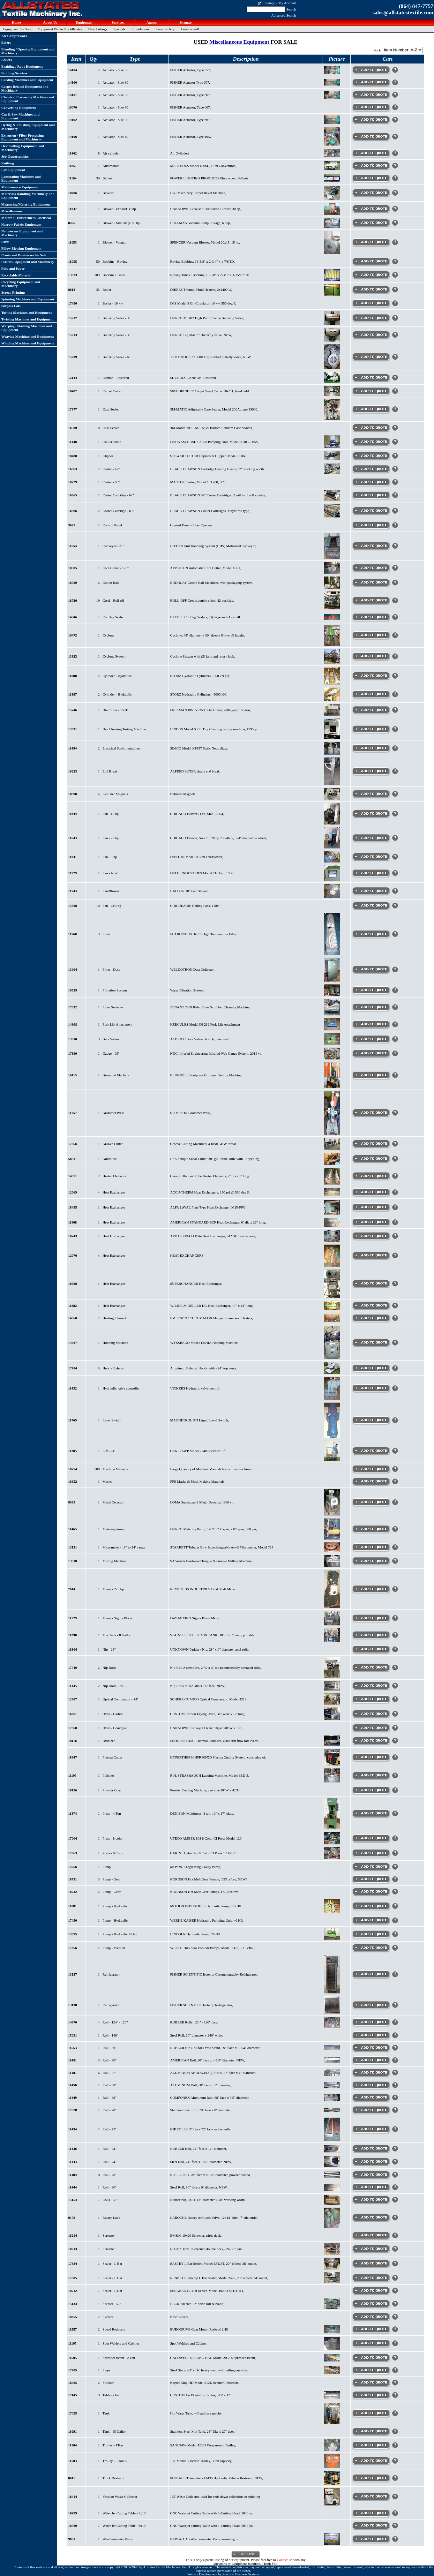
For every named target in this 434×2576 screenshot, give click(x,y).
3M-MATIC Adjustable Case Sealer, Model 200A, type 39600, (214, 409)
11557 (72, 2329)
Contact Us (284, 2560)
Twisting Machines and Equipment (27, 319)
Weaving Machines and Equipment (27, 336)
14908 (72, 1024)
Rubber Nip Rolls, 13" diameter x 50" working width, (207, 2200)
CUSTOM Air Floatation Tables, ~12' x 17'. (200, 2395)
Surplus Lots (10, 306)
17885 (72, 2278)
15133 (72, 2304)
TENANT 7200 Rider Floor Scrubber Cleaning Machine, (210, 1007)
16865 (72, 495)
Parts (5, 242)
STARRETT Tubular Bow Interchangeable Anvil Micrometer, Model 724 (221, 1547)
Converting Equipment (18, 107)
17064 (72, 1838)
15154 (72, 2200)
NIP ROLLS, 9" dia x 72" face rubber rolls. (200, 2129)
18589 (72, 582)
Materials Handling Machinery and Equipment (28, 196)
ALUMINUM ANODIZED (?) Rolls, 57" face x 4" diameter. (213, 2073)
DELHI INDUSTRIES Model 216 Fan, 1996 (201, 873)
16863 (72, 469)
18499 (72, 2513)
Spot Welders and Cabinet (188, 2343)
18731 (72, 1879)
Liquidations (140, 29)
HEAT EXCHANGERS (187, 1255)
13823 (72, 656)
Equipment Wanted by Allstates (60, 29)
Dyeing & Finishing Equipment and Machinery (28, 127)
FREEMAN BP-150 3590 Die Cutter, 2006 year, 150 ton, (210, 710)
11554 (72, 546)
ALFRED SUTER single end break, (195, 771)
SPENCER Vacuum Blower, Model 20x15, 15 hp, (205, 242)
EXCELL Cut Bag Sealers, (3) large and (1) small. (205, 617)
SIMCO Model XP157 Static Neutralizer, (199, 748)
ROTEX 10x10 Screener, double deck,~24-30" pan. (206, 2249)
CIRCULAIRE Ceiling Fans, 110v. (194, 906)
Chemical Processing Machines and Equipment (27, 99)
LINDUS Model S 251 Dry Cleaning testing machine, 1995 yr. (214, 729)
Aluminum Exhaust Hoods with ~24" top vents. (203, 1368)
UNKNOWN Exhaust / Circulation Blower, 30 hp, (205, 209)
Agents (151, 22)
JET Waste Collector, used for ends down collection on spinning (215, 2496)
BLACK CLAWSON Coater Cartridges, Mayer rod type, (210, 511)
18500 (72, 2525)
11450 (72, 2085)
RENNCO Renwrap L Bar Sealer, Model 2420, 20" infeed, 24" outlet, (219, 2278)
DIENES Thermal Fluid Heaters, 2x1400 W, (201, 289)
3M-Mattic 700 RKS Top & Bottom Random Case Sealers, (211, 428)
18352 (72, 1481)
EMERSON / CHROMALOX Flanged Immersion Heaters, (211, 1318)
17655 (72, 2413)
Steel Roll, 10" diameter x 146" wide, (196, 2035)
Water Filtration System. (187, 990)
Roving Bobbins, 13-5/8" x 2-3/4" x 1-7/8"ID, (202, 261)
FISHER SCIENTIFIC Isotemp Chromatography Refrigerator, (214, 1974)
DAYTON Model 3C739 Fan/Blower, (196, 857)
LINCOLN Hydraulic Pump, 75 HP (195, 1934)
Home (16, 22)
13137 (72, 1974)
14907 (72, 1342)
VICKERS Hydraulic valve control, (195, 1388)
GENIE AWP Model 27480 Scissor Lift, (198, 1451)
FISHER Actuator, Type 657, (190, 70)
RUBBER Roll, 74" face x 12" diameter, (198, 2148)
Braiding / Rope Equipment (22, 66)
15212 (72, 318)
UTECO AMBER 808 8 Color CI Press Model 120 (206, 1838)
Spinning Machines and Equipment (27, 299)
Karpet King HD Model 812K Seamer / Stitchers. (205, 2382)
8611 (71, 2478)
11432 (72, 1388)
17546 (72, 1667)
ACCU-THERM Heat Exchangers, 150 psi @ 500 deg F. (210, 1192)
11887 (72, 694)
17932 (72, 1007)
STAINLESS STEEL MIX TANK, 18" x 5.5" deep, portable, (212, 1635)
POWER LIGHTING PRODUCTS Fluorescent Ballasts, (209, 178)
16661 (72, 1714)
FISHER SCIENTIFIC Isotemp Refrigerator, (201, 2005)
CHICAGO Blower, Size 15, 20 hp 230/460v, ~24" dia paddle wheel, (218, 838)
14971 (72, 1176)
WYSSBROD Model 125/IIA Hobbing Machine (204, 1342)
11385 (72, 1451)
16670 (72, 107)
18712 (72, 2291)
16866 (72, 511)
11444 (72, 2187)
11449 (72, 2097)
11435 (72, 1686)
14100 (72, 82)
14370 (72, 2022)
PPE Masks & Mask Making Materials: (197, 1481)
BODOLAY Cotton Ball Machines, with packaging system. (211, 582)
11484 (72, 2175)
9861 (71, 2539)
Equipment (83, 22)
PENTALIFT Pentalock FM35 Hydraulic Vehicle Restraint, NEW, (216, 2478)
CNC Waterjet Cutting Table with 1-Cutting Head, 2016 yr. (211, 2513)
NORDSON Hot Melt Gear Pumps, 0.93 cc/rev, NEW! (208, 1879)
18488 (72, 456)
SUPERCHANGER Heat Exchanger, (196, 1283)
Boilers (6, 60)
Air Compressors (14, 36)
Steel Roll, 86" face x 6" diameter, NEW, (199, 2187)
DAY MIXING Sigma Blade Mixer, (195, 1618)
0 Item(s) (269, 3)
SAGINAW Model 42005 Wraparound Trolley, (203, 2445)
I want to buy (165, 29)
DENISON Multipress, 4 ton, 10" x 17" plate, (202, 1813)
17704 (72, 1368)
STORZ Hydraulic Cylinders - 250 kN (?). (199, 676)
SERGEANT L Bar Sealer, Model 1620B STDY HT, (207, 2291)
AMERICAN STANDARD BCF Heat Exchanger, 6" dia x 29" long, (218, 1222)
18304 (72, 1649)
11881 (72, 1906)
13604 (72, 969)
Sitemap (184, 22)
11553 (72, 2048)
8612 (71, 289)
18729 (72, 482)
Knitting (7, 163)
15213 (72, 335)
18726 (72, 600)
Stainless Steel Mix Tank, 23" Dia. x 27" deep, (202, 2431)
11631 (72, 857)
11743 (72, 891)
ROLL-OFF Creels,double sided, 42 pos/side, (202, 600)
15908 (72, 906)
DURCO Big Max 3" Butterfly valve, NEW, (201, 335)
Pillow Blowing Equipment (21, 248)
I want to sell (190, 29)
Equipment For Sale (17, 29)
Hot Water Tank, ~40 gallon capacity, (196, 2413)
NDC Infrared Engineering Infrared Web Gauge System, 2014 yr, (216, 1053)
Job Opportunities (15, 156)
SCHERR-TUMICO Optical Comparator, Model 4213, (208, 1699)
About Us (49, 22)
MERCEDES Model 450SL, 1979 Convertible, (203, 166)
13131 (72, 1547)
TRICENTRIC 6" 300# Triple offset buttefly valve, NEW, (210, 357)
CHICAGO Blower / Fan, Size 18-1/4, (197, 814)
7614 (71, 1589)
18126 (72, 1790)
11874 (72, 1813)
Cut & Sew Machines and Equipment (20, 116)
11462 (72, 153)
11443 (72, 2162)
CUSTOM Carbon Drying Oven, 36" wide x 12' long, (207, 1714)
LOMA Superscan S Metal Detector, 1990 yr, (202, 1502)
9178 (71, 2217)
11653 (72, 242)
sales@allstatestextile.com (402, 13)
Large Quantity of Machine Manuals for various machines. (211, 1469)
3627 (71, 525)
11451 (72, 2060)
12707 (72, 1699)
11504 (72, 2445)
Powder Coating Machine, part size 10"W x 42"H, (205, 1790)
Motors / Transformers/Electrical (26, 218)
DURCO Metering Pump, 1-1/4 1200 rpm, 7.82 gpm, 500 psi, (213, 1529)
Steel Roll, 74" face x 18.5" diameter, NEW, (201, 2162)
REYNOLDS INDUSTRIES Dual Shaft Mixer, (203, 1589)
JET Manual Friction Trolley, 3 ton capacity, (201, 2461)
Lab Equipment (13, 170)
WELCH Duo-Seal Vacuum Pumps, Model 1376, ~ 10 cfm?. (212, 1948)
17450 (72, 1920)
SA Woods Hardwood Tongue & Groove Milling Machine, (211, 1561)
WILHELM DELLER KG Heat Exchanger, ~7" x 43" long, (211, 1305)
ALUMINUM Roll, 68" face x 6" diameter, (200, 2085)
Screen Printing (13, 292)
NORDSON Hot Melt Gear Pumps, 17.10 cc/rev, (204, 1892)
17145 (72, 2395)
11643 (72, 838)
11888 (72, 676)
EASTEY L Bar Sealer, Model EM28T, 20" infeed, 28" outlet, (213, 2263)
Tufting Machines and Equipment (26, 312)
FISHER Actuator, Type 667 (190, 95)
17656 (72, 1948)
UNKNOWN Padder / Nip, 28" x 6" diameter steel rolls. (209, 1649)
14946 (72, 617)
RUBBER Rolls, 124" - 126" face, (194, 2022)
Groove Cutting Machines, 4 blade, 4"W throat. (203, 1144)
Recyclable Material (16, 275)
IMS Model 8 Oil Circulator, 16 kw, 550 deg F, (203, 303)
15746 (72, 710)
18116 (72, 1741)
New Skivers (179, 2317)
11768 (72, 934)
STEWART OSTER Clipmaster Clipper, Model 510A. (208, 456)
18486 (72, 193)
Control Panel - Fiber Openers (191, 525)
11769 (72, 1420)
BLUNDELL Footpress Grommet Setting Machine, (206, 1075)
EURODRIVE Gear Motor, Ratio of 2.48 (199, 2329)
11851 (72, 166)
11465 (72, 1529)
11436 (72, 2148)
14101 (72, 95)
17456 (72, 303)
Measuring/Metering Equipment (25, 204)
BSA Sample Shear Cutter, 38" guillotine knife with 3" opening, (215, 1159)
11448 (72, 442)
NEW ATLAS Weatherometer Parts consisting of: (205, 2539)
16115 (72, 1075)
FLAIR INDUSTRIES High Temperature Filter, (203, 934)
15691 (72, 2035)
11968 (72, 1222)
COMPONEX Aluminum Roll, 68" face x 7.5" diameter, (209, 2097)
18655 (72, 2317)
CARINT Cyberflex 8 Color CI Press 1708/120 (203, 1853)
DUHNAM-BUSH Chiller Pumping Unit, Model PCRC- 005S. (214, 442)
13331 (72, 729)
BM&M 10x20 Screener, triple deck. (195, 2235)
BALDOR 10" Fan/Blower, (189, 891)
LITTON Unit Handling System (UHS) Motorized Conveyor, (213, 546)
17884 (72, 2263)
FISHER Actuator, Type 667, (190, 107)
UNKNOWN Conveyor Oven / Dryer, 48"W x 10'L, (206, 1728)
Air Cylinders (179, 153)
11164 (72, 178)
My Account (287, 3)
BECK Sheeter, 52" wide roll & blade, (197, 2304)
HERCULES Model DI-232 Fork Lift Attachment (205, 1024)
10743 (72, 1236)
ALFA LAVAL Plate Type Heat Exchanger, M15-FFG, (208, 1207)
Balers (6, 42)
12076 (72, 1255)
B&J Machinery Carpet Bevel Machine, (198, 193)
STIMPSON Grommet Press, (190, 1113)
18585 (72, 568)
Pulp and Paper (13, 268)
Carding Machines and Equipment (27, 80)
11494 (72, 748)
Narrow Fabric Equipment (21, 224)
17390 (72, 1053)
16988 (72, 1283)
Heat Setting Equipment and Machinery (22, 148)
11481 (72, 2073)
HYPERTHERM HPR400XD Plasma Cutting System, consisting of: (218, 1757)
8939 (71, 1502)
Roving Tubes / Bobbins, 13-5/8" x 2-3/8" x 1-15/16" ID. (210, 275)
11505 (72, 2358)
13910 (72, 1561)
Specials (119, 29)
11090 (72, 1635)
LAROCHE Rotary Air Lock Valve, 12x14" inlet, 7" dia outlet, (214, 2217)
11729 (72, 873)
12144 (72, 378)
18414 (72, 2496)
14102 (72, 120)
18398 (72, 794)
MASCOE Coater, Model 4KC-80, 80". (198, 482)
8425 (71, 223)
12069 (72, 1192)
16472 (72, 635)
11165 (72, 2343)
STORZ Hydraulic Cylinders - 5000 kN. (198, 694)
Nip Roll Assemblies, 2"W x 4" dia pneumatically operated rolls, (215, 1667)
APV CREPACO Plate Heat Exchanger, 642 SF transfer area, (213, 1236)
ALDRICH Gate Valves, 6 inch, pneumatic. (200, 1039)
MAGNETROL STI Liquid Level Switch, (199, 1420)
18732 (72, 1892)
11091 (72, 2431)
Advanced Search (283, 15)
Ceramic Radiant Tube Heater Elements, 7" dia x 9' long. (210, 1176)
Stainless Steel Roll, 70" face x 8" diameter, (200, 2110)
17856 (72, 1144)
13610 (72, 1039)
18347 (72, 1757)
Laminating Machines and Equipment (21, 178)
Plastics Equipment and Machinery (27, 262)
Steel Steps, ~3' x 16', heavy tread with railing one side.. (209, 2370)
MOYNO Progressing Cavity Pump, (195, 1867)
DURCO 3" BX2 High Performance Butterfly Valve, (207, 318)
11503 (72, 2461)
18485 (72, 2382)
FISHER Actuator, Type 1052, (191, 137)
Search (291, 9)
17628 (72, 2110)
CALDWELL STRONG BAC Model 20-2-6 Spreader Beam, (213, 2358)
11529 (72, 1618)
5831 (71, 1159)
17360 (72, 1728)
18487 (72, 391)
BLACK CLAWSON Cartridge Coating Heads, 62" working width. (217, 469)
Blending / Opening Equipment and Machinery (28, 51)
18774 (72, 1469)
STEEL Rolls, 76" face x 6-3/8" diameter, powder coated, (210, 2175)
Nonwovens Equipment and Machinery (22, 233)
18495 (72, 1207)
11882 (72, 1305)
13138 (72, 2005)
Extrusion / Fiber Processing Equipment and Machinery (22, 137)
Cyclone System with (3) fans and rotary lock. (202, 656)
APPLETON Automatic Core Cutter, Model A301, (205, 568)
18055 (72, 261)
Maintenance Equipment (19, 187)
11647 (72, 209)
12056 (72, 1867)
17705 (72, 2370)
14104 (72, 70)
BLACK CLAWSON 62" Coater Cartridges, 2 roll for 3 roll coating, (218, 495)
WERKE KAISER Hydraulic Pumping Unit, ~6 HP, (206, 1920)
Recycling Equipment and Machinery (20, 284)
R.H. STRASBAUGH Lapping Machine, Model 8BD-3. (209, 1775)
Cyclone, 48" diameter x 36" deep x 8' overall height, (207, 635)
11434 (72, 2129)
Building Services (14, 73)
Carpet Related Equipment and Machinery (25, 88)
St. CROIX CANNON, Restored (193, 378)
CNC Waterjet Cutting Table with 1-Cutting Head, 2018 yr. (211, 2525)
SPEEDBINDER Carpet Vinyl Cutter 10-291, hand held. (210, 391)
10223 (72, 771)
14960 (72, 1318)
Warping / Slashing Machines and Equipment (26, 328)
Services (117, 22)
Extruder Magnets (182, 794)
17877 (72, 409)
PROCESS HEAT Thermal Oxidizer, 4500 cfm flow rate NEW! (214, 1741)
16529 (72, 990)
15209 (72, 357)
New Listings (97, 29)
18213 (72, 2249)
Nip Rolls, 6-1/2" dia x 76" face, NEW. (197, 1686)
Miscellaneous (11, 211)
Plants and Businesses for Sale (23, 255)
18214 (72, 2235)
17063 (72, 1853)
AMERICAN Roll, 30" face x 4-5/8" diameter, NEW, (207, 2060)
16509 (72, 428)
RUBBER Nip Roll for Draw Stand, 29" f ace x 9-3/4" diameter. (215, 2048)
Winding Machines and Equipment (27, 343)
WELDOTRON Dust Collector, (192, 969)
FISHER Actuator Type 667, (190, 82)
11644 (72, 814)
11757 (72, 1113)
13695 (72, 1934)
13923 (72, 275)
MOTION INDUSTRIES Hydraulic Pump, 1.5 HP (205, 1906)
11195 (72, 1775)
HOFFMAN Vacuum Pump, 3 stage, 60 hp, (200, 223)
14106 (72, 137)
